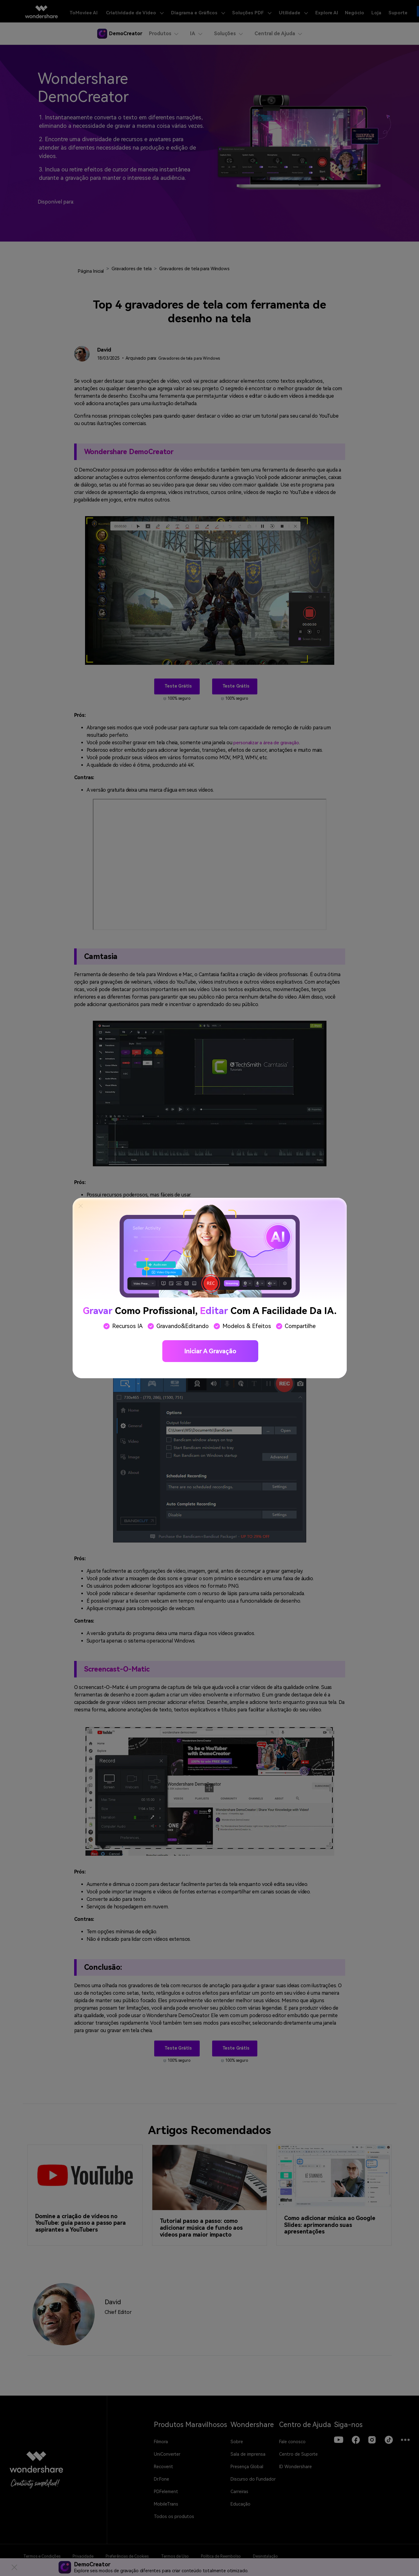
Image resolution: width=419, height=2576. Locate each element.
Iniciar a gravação (210, 1351)
